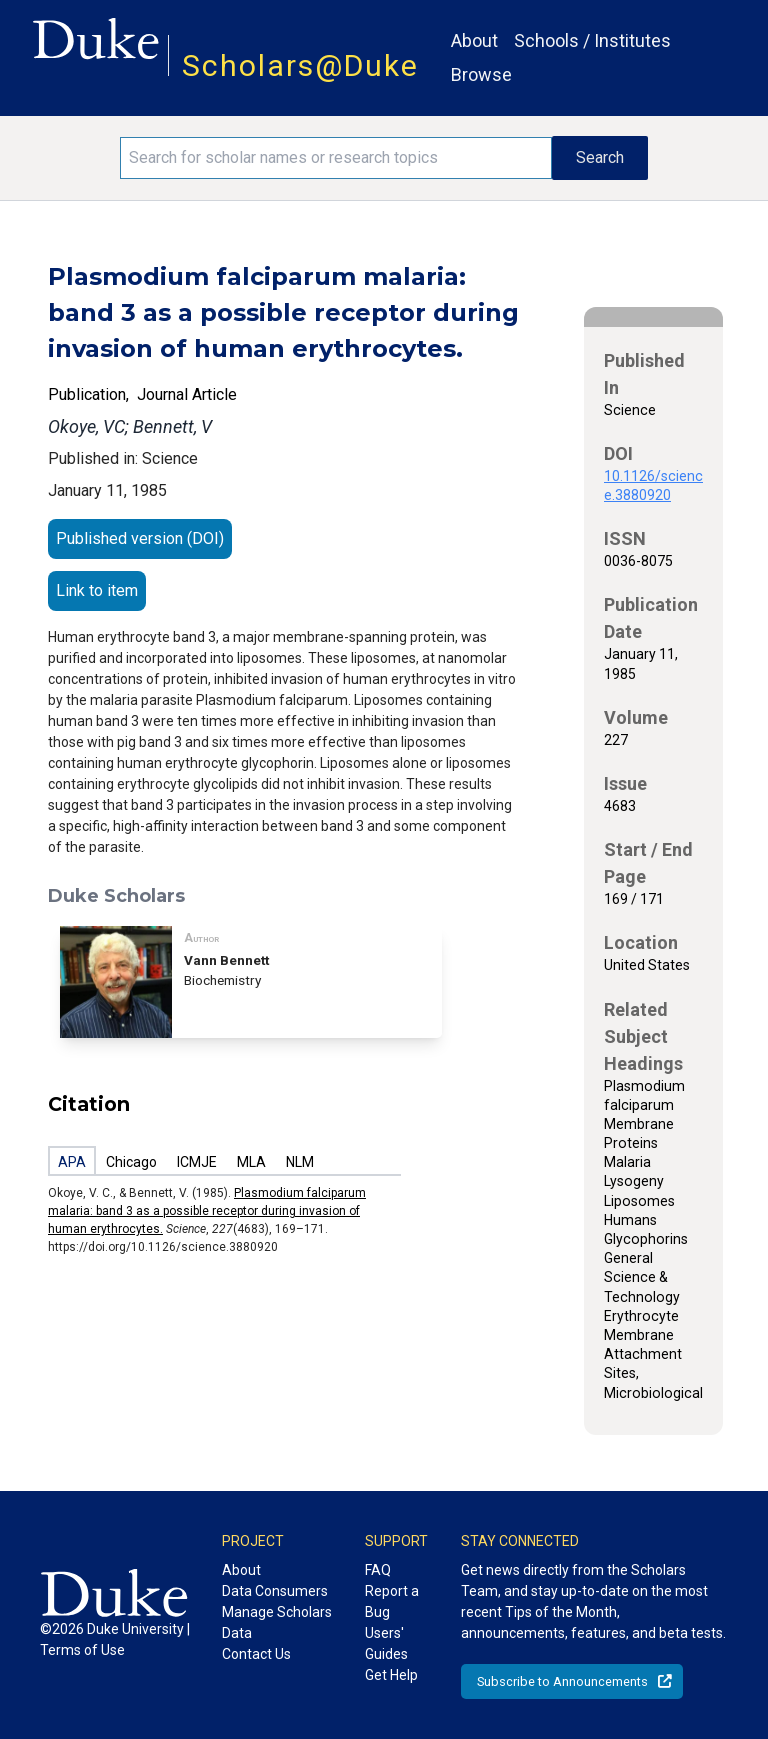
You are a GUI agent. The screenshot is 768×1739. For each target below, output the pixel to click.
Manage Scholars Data (277, 1622)
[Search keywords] (336, 158)
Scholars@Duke (300, 65)
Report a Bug (392, 1601)
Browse (481, 74)
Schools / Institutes (592, 40)
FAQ (378, 1570)
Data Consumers (275, 1591)
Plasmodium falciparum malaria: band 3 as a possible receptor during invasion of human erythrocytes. (207, 1211)
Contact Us (256, 1654)
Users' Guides (386, 1643)
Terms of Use (82, 1650)
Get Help (391, 1675)
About (474, 40)
